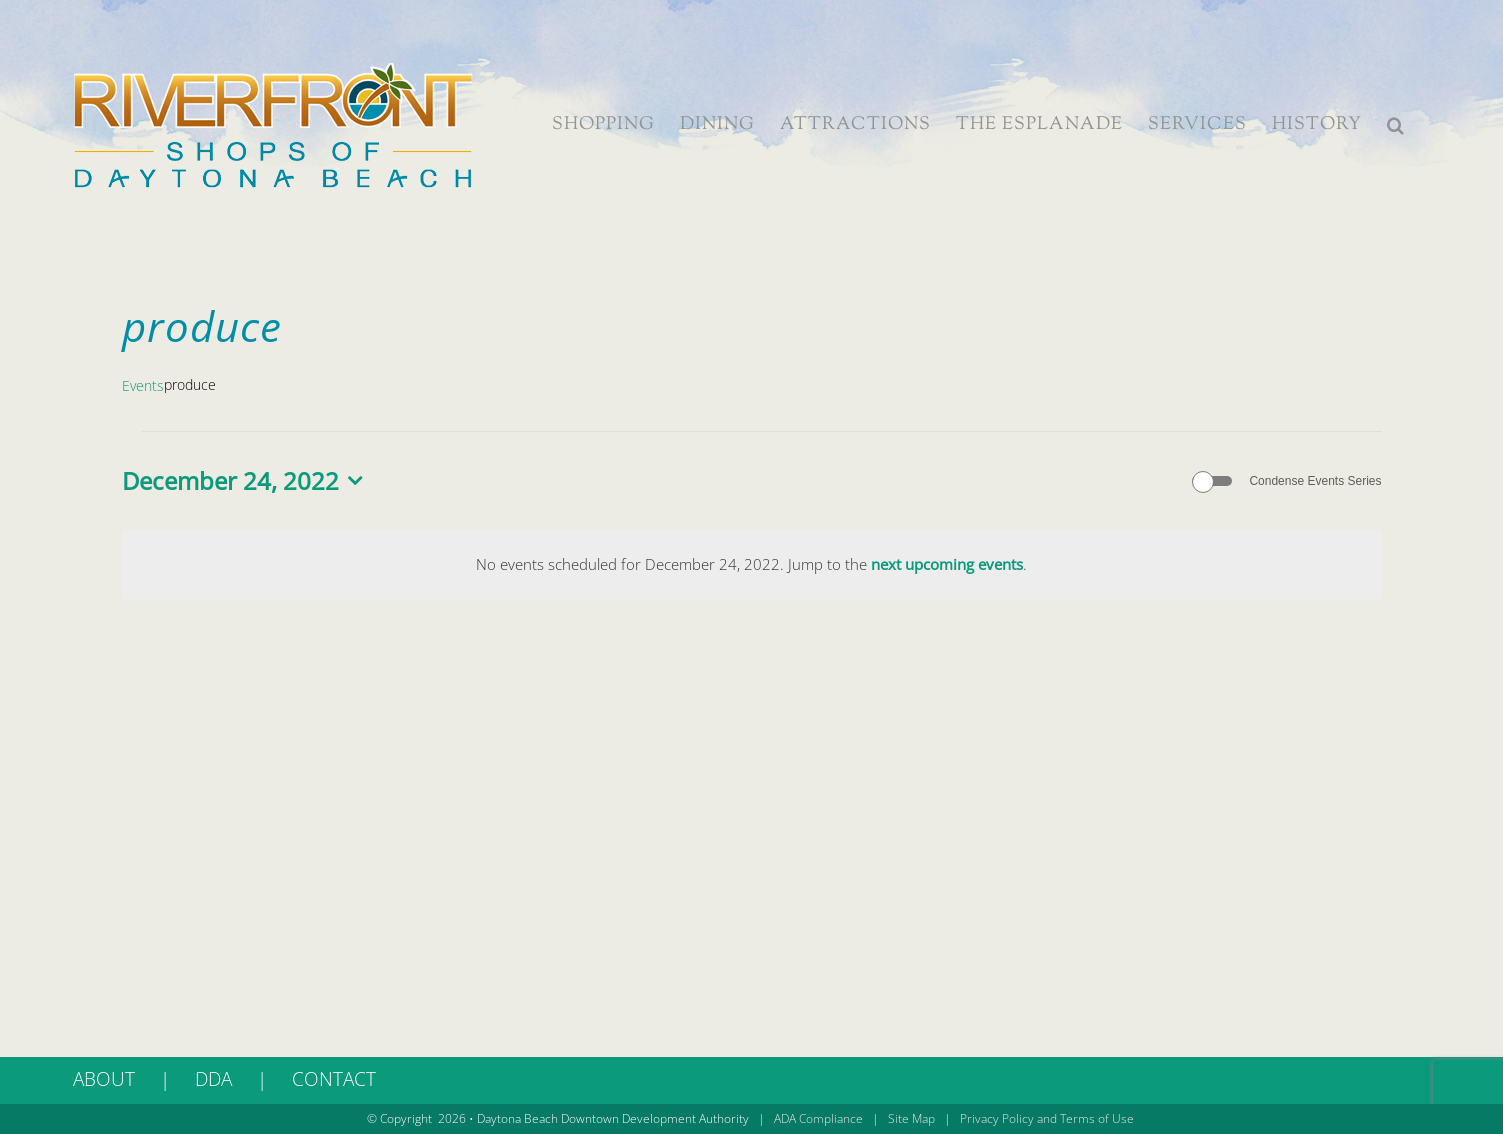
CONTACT (334, 1079)
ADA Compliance (818, 1118)
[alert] (752, 565)
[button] (1396, 125)
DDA (213, 1079)
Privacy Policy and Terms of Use (1047, 1118)
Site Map (911, 1118)
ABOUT (104, 1079)
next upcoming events (947, 564)
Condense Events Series (1315, 481)
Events (143, 385)
